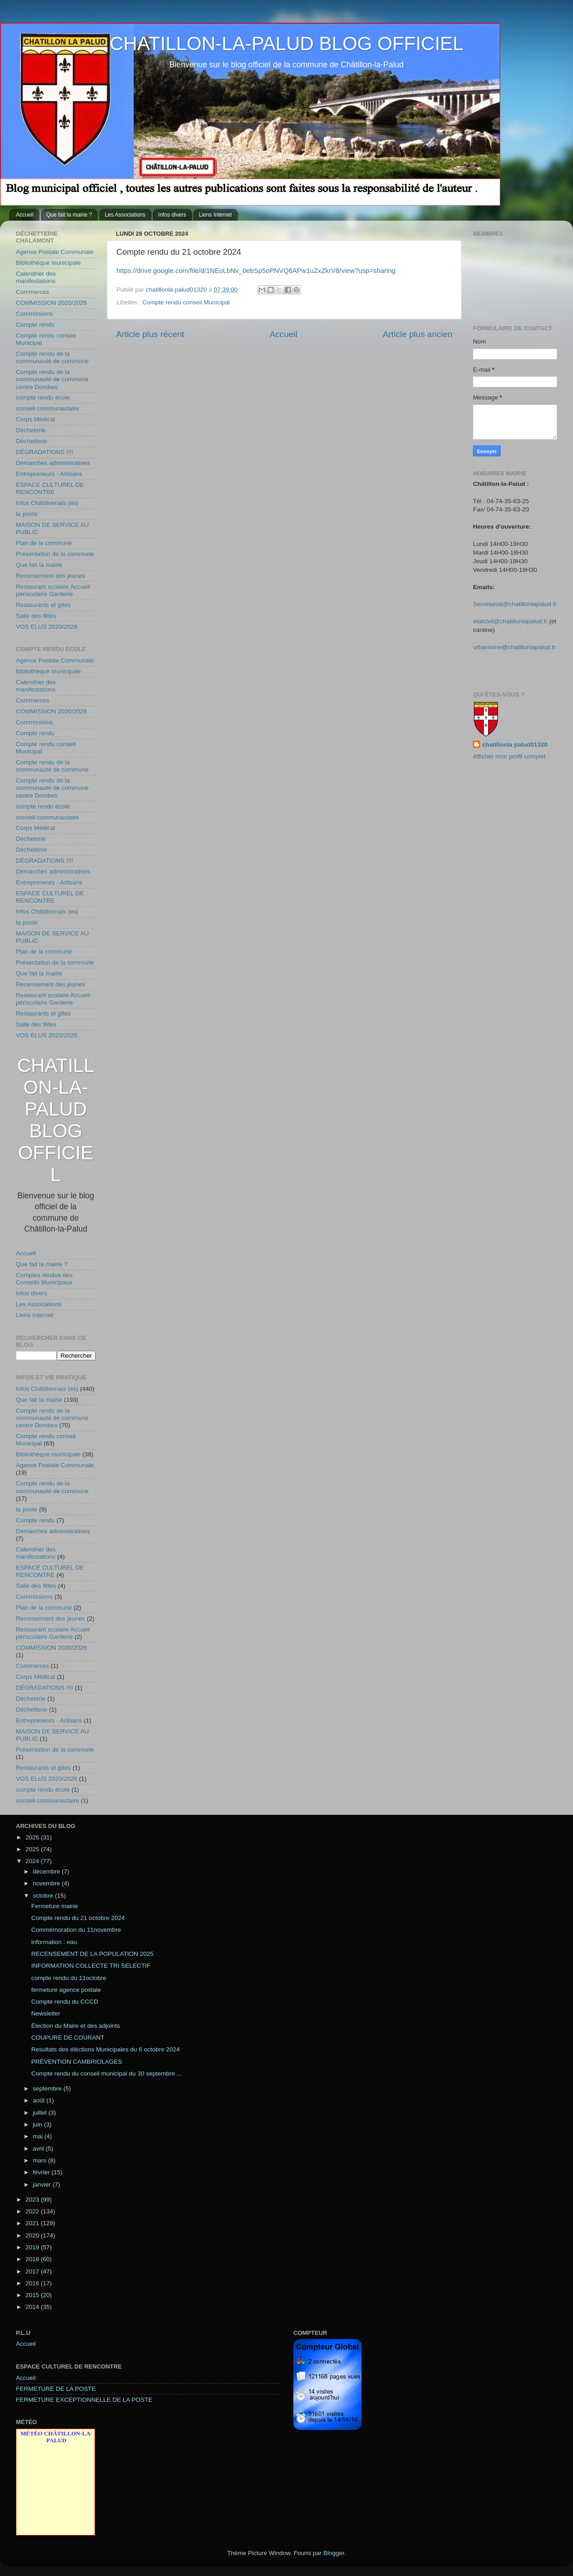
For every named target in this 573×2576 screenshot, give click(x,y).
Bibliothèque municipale (48, 262)
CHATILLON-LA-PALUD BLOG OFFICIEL (286, 43)
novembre (47, 1883)
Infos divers (172, 215)
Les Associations (125, 215)
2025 (33, 1849)
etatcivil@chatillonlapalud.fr (510, 621)
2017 (33, 2271)
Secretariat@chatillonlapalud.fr (515, 604)
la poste (26, 513)
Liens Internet (215, 215)
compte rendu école (43, 397)
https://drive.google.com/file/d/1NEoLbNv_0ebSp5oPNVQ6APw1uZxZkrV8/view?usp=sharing (255, 270)
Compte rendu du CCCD (64, 2001)
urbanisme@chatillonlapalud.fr (514, 647)
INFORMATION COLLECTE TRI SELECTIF (91, 1965)
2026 (33, 1837)
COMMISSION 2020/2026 (51, 302)
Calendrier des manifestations (36, 277)
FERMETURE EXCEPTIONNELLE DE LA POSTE (84, 2399)
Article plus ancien (417, 334)
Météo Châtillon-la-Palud (56, 2437)
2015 (33, 2295)
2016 (33, 2283)
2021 (33, 2223)
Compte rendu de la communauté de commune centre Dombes (52, 379)
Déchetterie (31, 441)
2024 (33, 1861)
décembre (47, 1871)
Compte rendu (35, 324)
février (42, 2172)
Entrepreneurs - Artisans (49, 473)
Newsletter (45, 2013)
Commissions (34, 313)
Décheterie (30, 430)
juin (38, 2124)
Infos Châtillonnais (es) (47, 503)
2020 (33, 2235)
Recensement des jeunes (50, 575)
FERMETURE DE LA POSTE (56, 2388)
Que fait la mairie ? (69, 215)
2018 (33, 2259)
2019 (33, 2247)
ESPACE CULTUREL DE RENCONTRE (50, 488)
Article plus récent (150, 334)
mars (40, 2160)
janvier (43, 2184)
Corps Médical (35, 419)
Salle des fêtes (36, 615)
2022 (33, 2211)
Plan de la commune (44, 543)
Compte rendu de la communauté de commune (52, 357)
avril (39, 2148)
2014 (33, 2306)
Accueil (25, 215)
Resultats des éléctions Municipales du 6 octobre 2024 (105, 2049)
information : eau (54, 1942)
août (39, 2100)
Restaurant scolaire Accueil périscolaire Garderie (53, 590)
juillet (41, 2112)
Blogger (333, 2553)
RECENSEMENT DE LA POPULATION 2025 (92, 1953)
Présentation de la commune (55, 554)
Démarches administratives (53, 463)
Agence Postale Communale (55, 251)
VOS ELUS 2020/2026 (46, 626)
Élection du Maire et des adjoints (75, 2025)
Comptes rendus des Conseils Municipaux (44, 1279)
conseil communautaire (47, 408)
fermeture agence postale (66, 1989)
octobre (44, 1895)
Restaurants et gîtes (43, 604)
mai (39, 2136)
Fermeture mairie (54, 1906)
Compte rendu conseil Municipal (186, 302)
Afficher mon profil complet (509, 756)
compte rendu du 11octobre (68, 1978)
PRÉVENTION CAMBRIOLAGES (76, 2061)
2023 (33, 2199)
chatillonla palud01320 (515, 744)
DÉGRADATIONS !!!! (44, 452)
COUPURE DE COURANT (68, 2037)
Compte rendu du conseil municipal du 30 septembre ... (106, 2073)
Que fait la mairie (39, 564)
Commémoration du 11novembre (76, 1929)
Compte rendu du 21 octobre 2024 (78, 1917)
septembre (48, 2088)
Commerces (32, 291)
